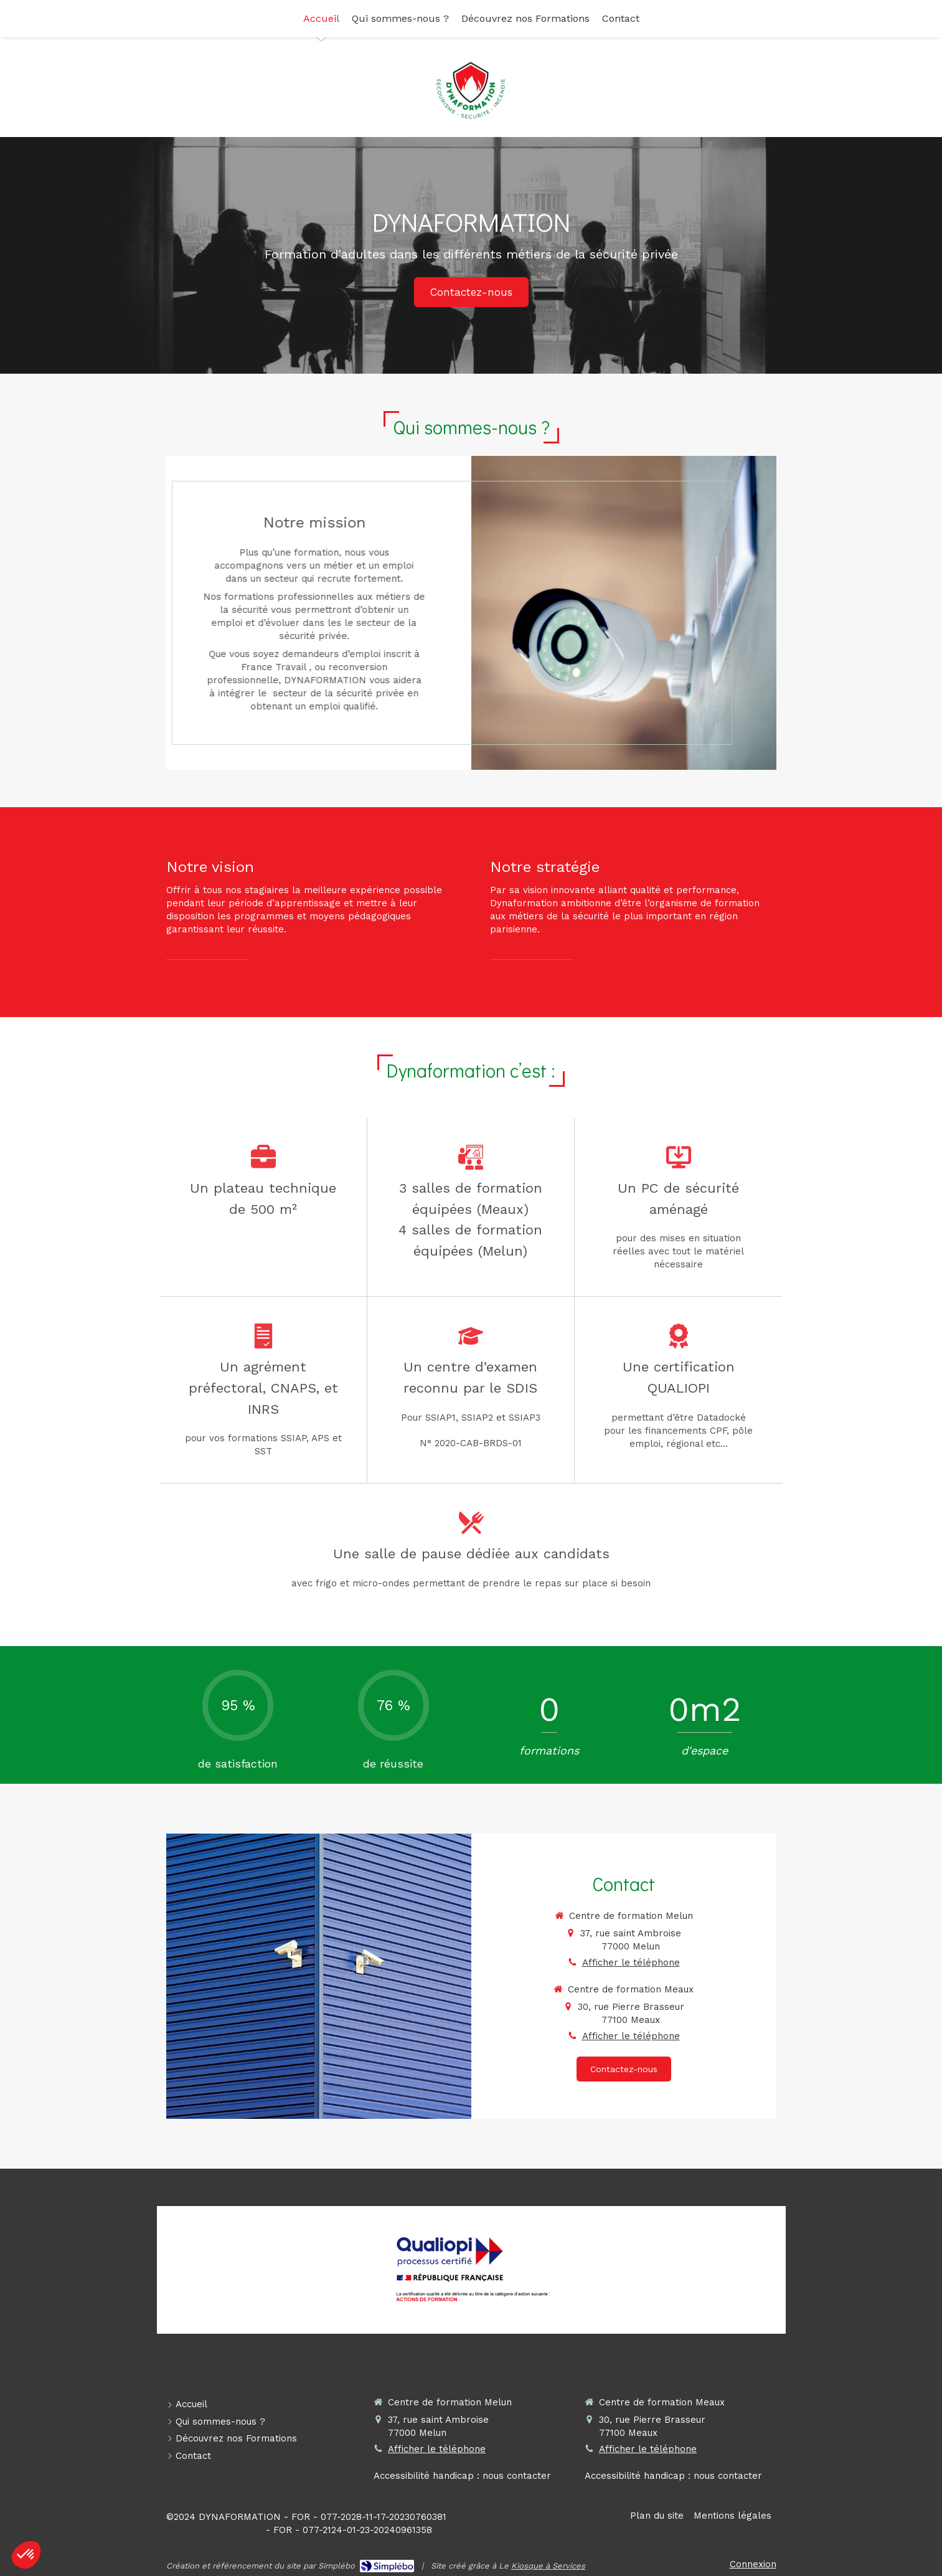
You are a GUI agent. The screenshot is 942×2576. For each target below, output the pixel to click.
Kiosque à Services (548, 2565)
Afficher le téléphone (631, 1962)
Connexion (753, 2564)
